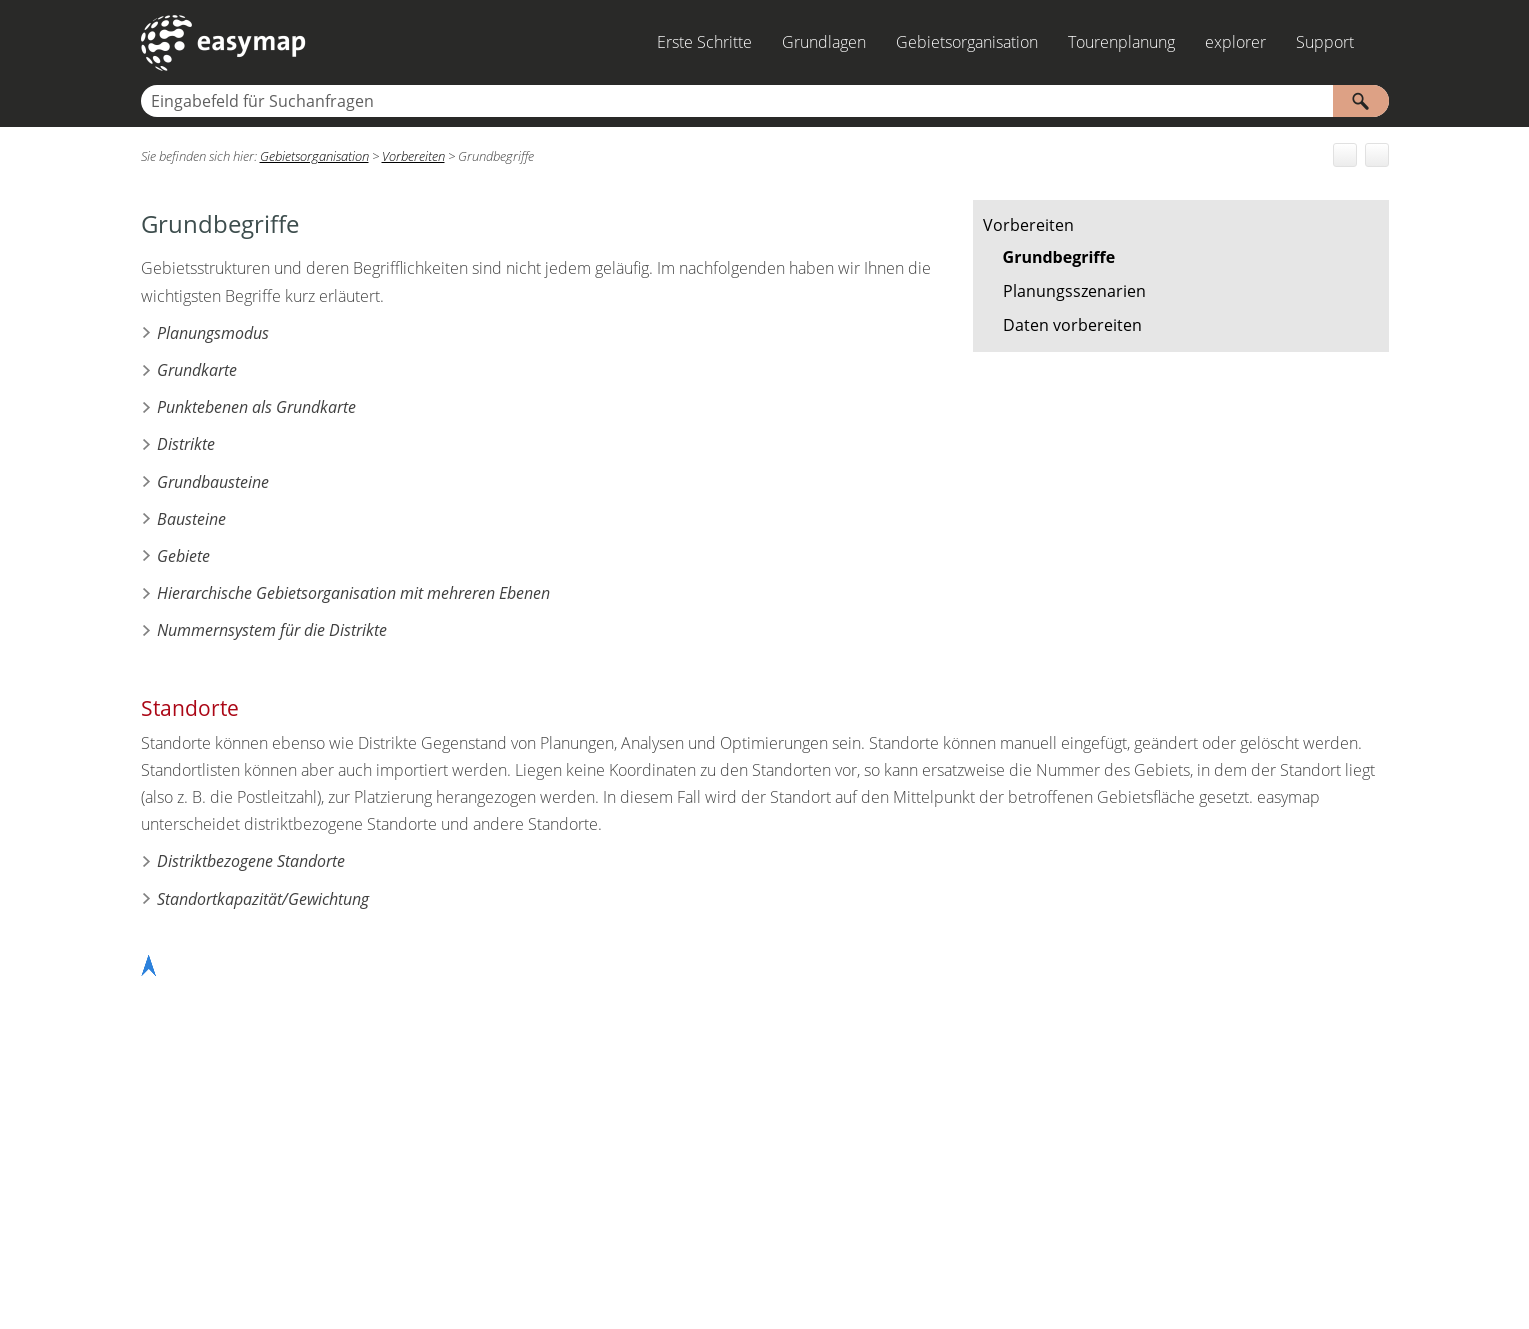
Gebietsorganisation (314, 156)
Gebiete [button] (175, 556)
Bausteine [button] (183, 519)
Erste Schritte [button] (704, 42)
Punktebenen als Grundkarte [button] (248, 407)
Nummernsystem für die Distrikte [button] (264, 630)
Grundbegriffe (1059, 257)
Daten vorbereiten (1072, 325)
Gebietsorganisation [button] (967, 42)
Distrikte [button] (178, 444)
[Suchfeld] (765, 101)
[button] (1361, 101)
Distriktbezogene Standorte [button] (243, 861)
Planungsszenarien (1074, 291)
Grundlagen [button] (824, 42)
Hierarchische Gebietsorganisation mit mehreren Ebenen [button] (345, 593)
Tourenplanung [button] (1121, 42)
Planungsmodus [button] (205, 333)
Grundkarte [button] (189, 370)
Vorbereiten (1028, 225)
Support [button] (1325, 42)
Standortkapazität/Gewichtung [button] (255, 899)
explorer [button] (1235, 42)
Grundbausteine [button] (205, 482)
